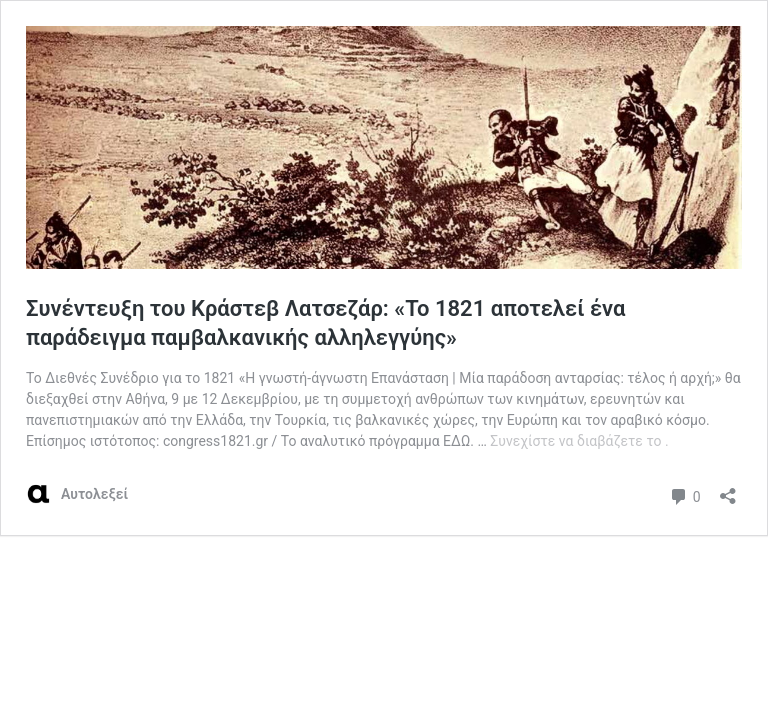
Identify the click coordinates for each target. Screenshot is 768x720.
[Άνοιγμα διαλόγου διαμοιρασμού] (728, 489)
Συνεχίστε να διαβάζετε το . (579, 441)
